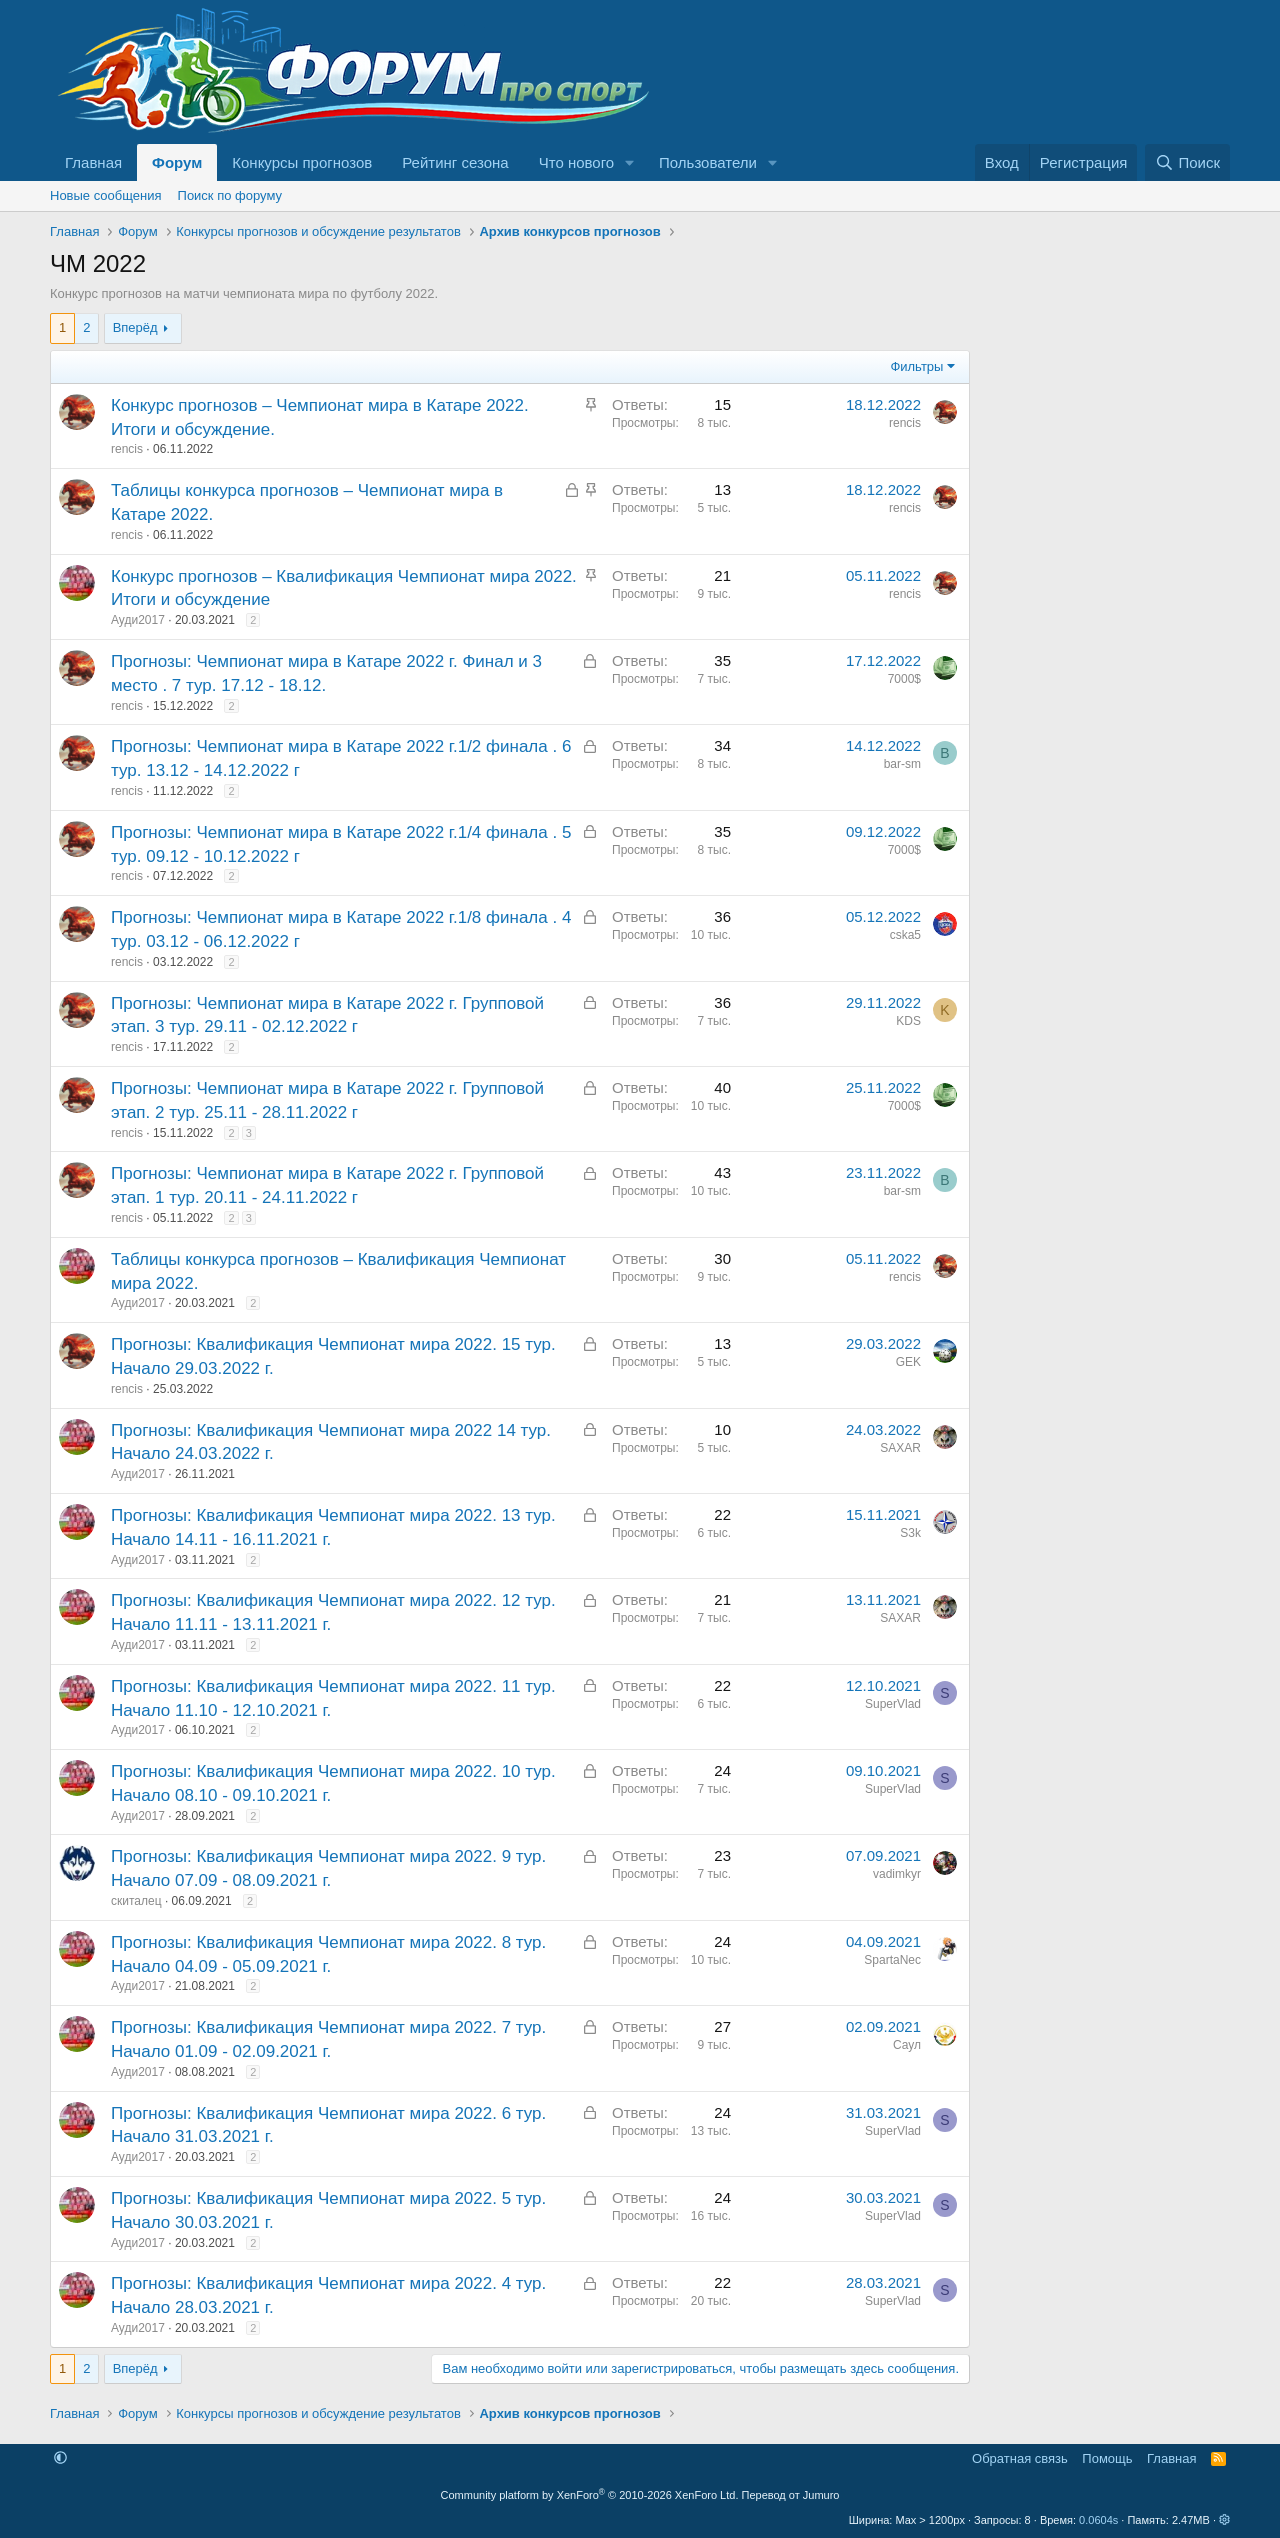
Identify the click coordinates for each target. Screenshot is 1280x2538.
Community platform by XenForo (590, 2495)
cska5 (905, 935)
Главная (93, 162)
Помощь (1107, 2458)
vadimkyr (897, 1874)
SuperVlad (893, 1704)
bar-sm (902, 764)
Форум (177, 162)
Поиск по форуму (230, 195)
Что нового (576, 162)
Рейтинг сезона (455, 162)
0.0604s (1098, 2520)
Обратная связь (1020, 2458)
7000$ (904, 679)
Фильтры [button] (916, 366)
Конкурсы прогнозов (302, 162)
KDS (908, 1021)
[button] (630, 162)
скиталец (136, 1901)
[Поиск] (1187, 162)
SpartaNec (892, 1960)
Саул (907, 2045)
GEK (908, 1362)
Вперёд (135, 327)
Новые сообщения (106, 195)
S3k (910, 1533)
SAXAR (900, 1448)
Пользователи (708, 162)
